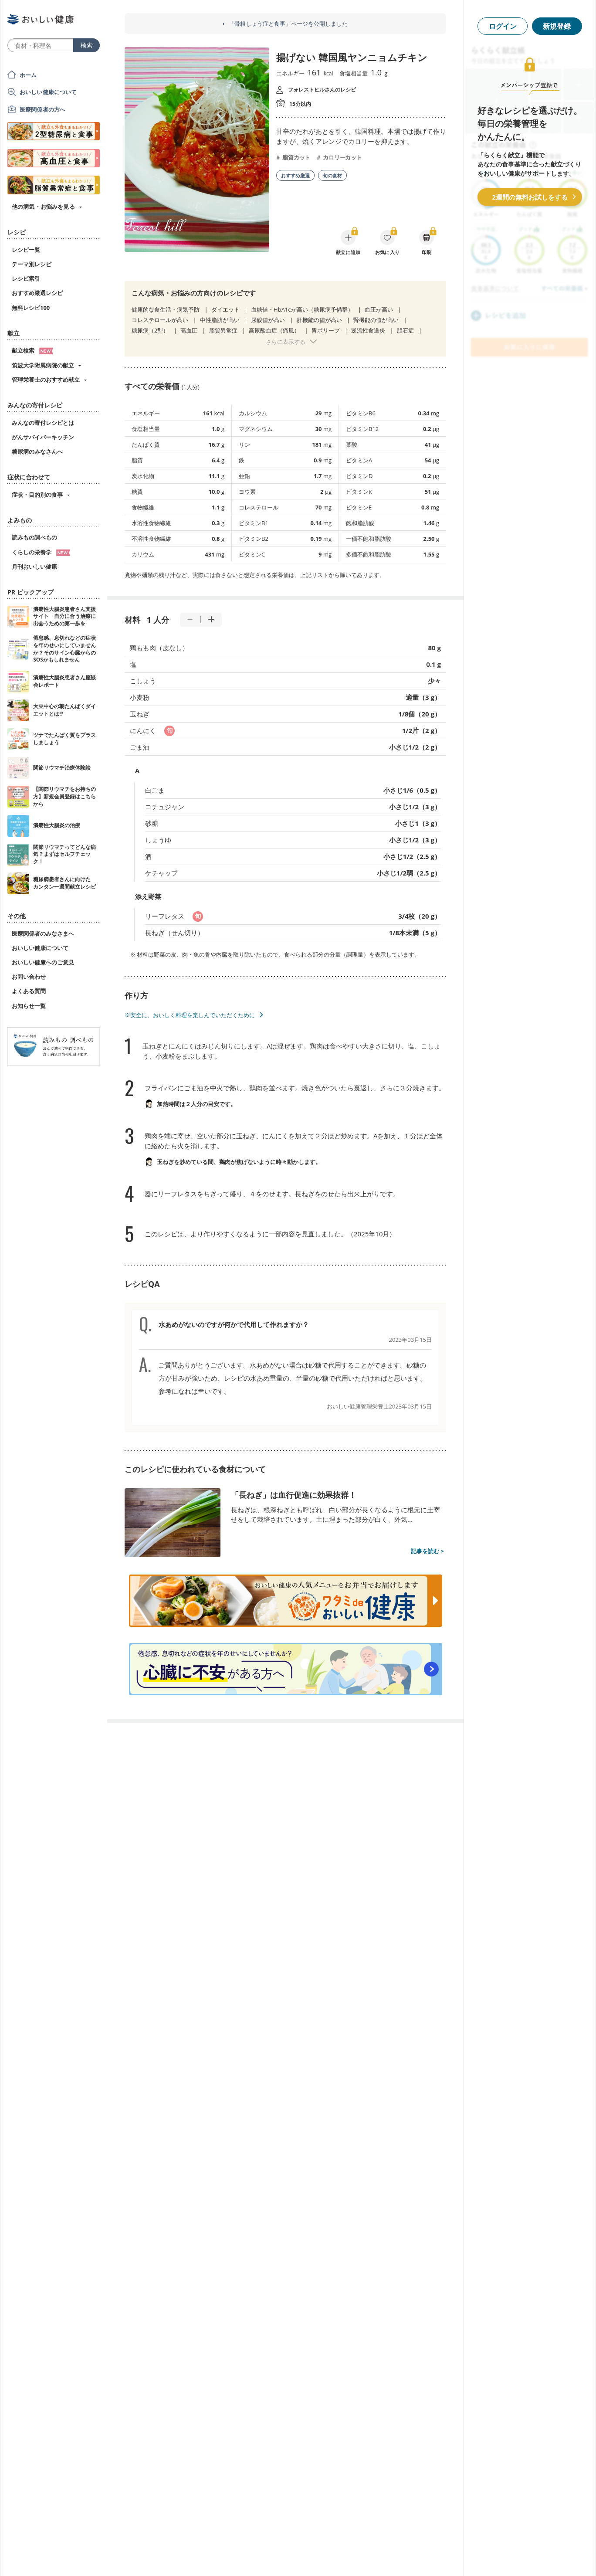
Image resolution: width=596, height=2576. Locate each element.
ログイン (503, 26)
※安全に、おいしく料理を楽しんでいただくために (190, 1015)
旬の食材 (332, 175)
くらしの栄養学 (41, 552)
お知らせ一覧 (29, 1006)
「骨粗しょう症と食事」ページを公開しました (288, 23)
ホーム (28, 75)
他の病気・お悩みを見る (43, 206)
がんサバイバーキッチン (43, 437)
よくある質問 (29, 991)
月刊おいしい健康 (34, 566)
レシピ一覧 (26, 250)
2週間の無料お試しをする (530, 197)
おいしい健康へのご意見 (43, 962)
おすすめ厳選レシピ (37, 293)
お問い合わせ (29, 977)
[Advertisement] (298, 2556)
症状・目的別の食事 (37, 495)
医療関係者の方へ (42, 109)
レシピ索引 (26, 278)
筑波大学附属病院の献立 (43, 365)
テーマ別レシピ (31, 264)
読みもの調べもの (34, 537)
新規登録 (557, 26)
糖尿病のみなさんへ (37, 451)
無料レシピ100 (31, 308)
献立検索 (32, 350)
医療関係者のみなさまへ (43, 933)
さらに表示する (285, 342)
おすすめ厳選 (295, 175)
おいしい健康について (48, 92)
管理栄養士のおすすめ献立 (46, 380)
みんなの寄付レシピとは (43, 423)
